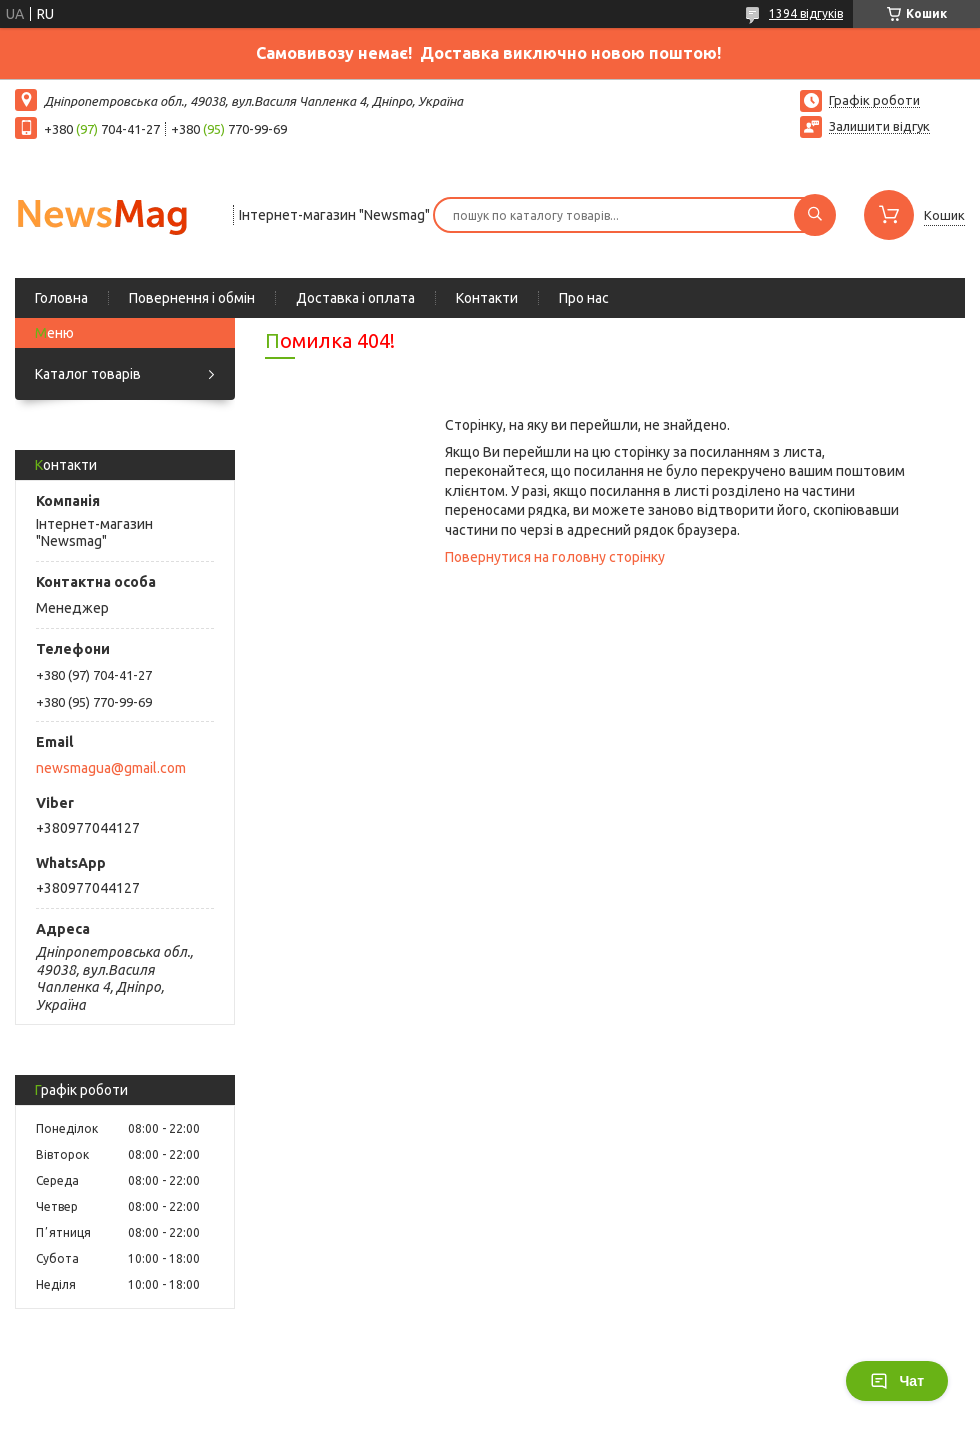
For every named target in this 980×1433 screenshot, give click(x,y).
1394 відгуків (806, 13)
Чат (897, 1381)
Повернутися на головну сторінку (555, 557)
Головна (61, 298)
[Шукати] (815, 215)
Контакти (487, 298)
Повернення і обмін (192, 298)
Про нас (584, 298)
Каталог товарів (88, 374)
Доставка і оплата (355, 298)
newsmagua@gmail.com (111, 768)
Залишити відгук (879, 126)
